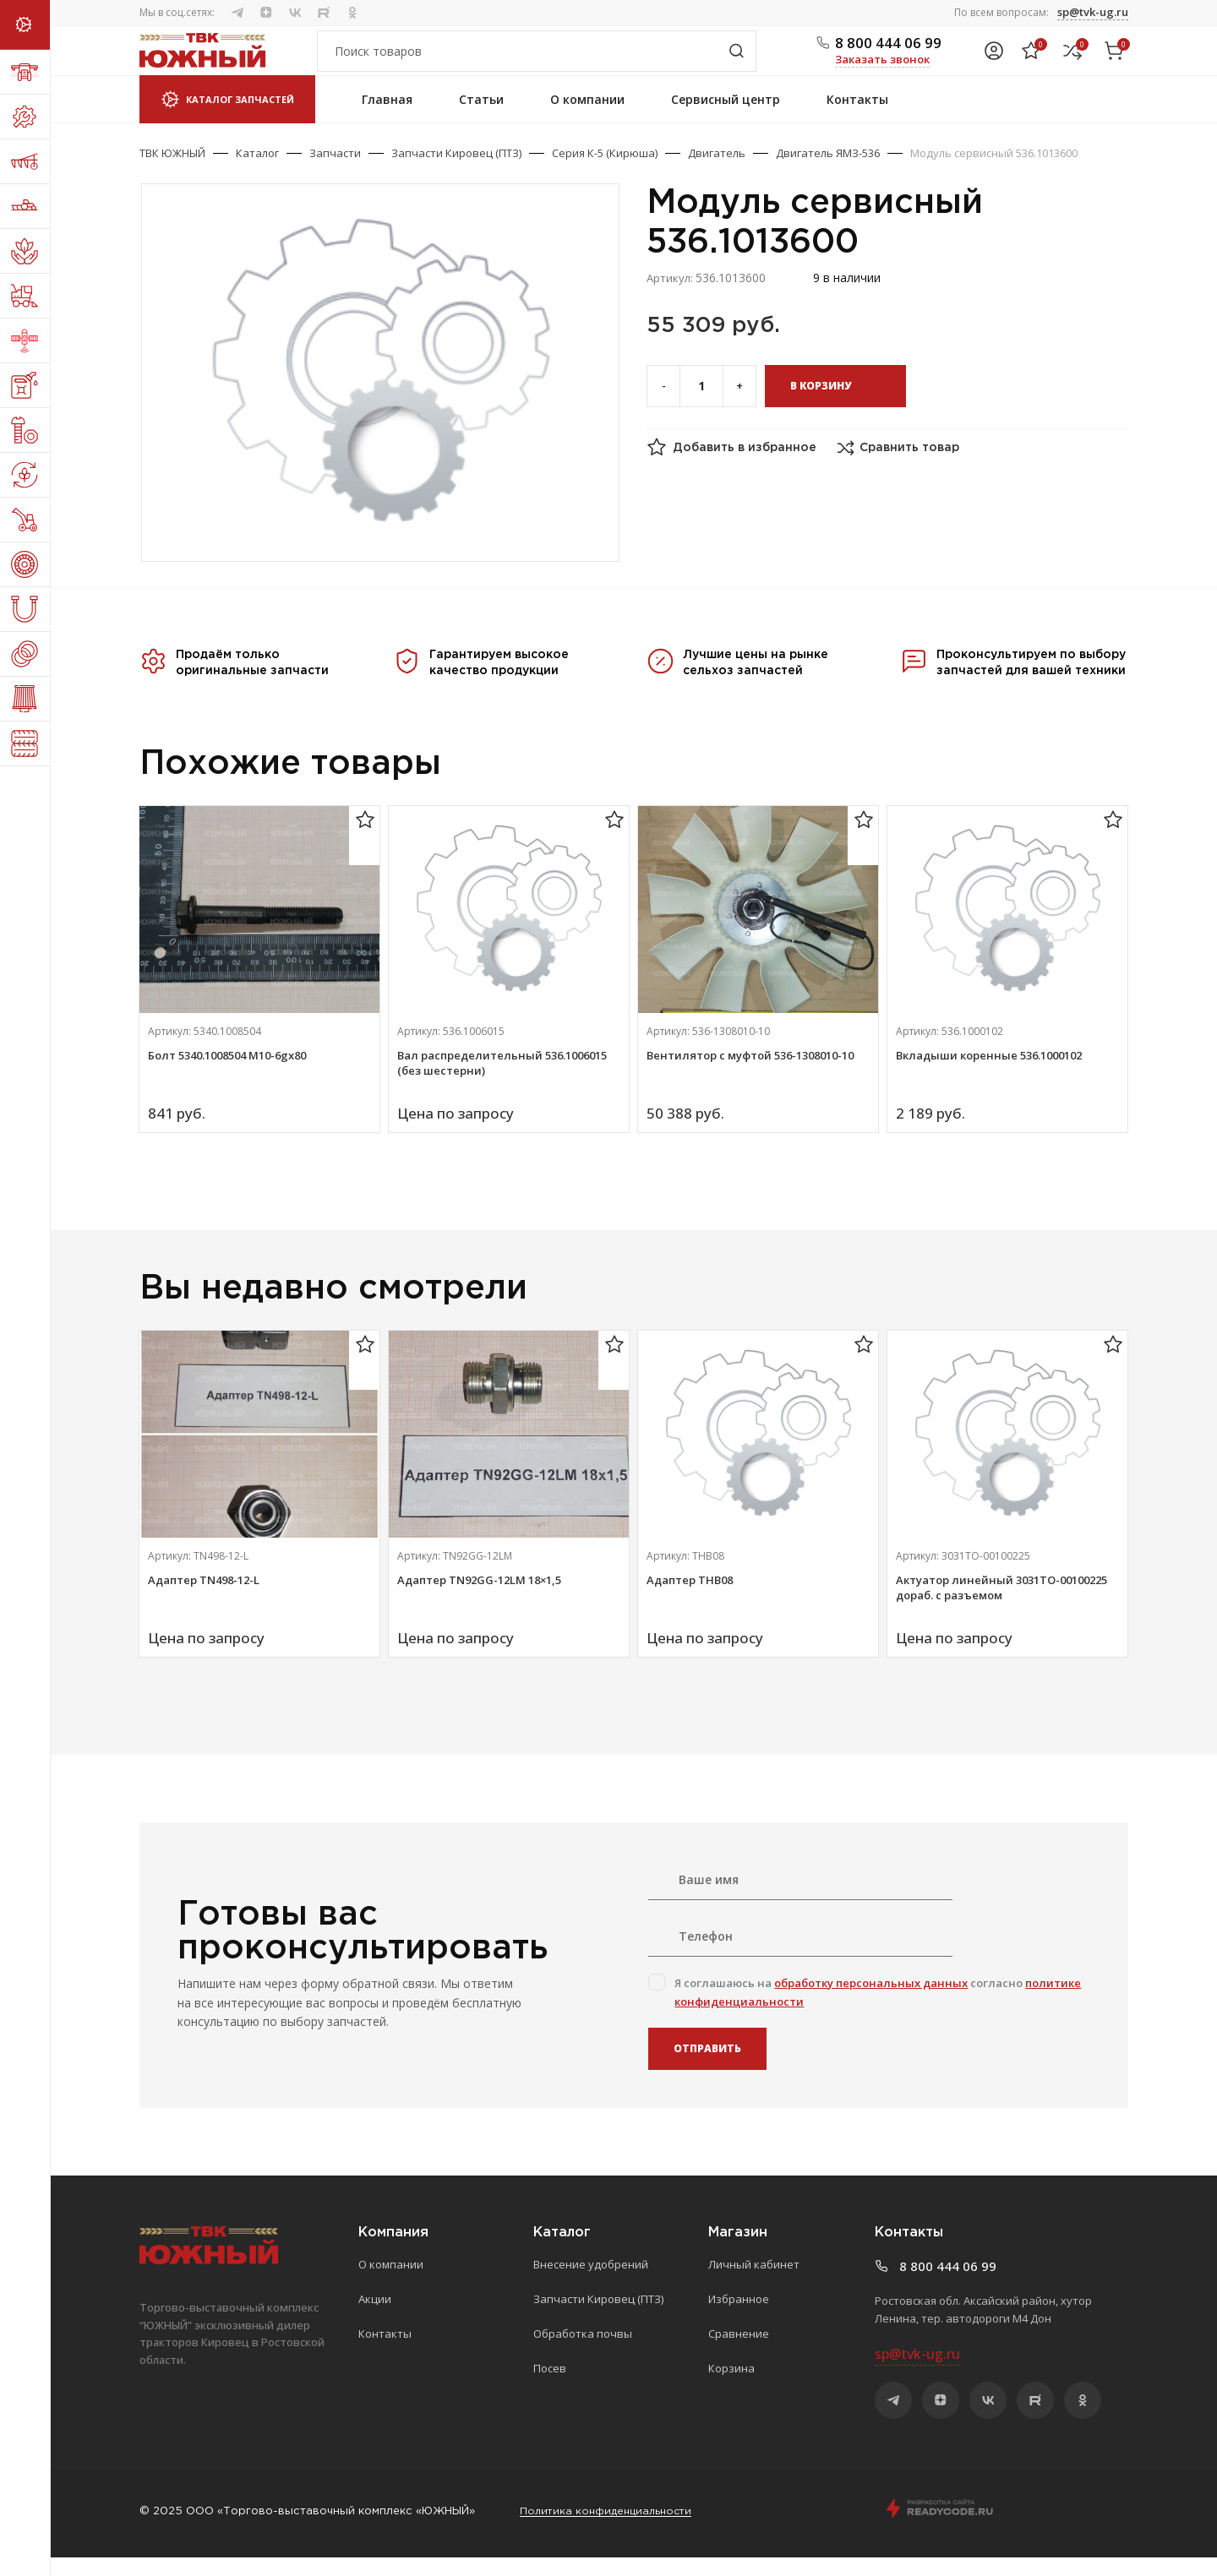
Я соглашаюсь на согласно (877, 2011)
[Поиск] (536, 60)
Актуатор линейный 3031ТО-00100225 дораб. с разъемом (1001, 1606)
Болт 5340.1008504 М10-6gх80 (227, 1073)
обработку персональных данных (871, 2001)
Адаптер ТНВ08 (690, 1598)
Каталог (257, 171)
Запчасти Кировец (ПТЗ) (456, 171)
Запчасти (335, 171)
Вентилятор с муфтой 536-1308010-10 (750, 1073)
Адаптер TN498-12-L (203, 1598)
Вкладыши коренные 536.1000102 (989, 1073)
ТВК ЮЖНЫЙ (172, 171)
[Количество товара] (701, 405)
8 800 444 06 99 (888, 52)
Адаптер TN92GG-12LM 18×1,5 (479, 1598)
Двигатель (716, 171)
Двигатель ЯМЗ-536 (828, 171)
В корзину (820, 404)
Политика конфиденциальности (610, 2530)
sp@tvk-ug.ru (1092, 11)
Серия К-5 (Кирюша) (605, 171)
